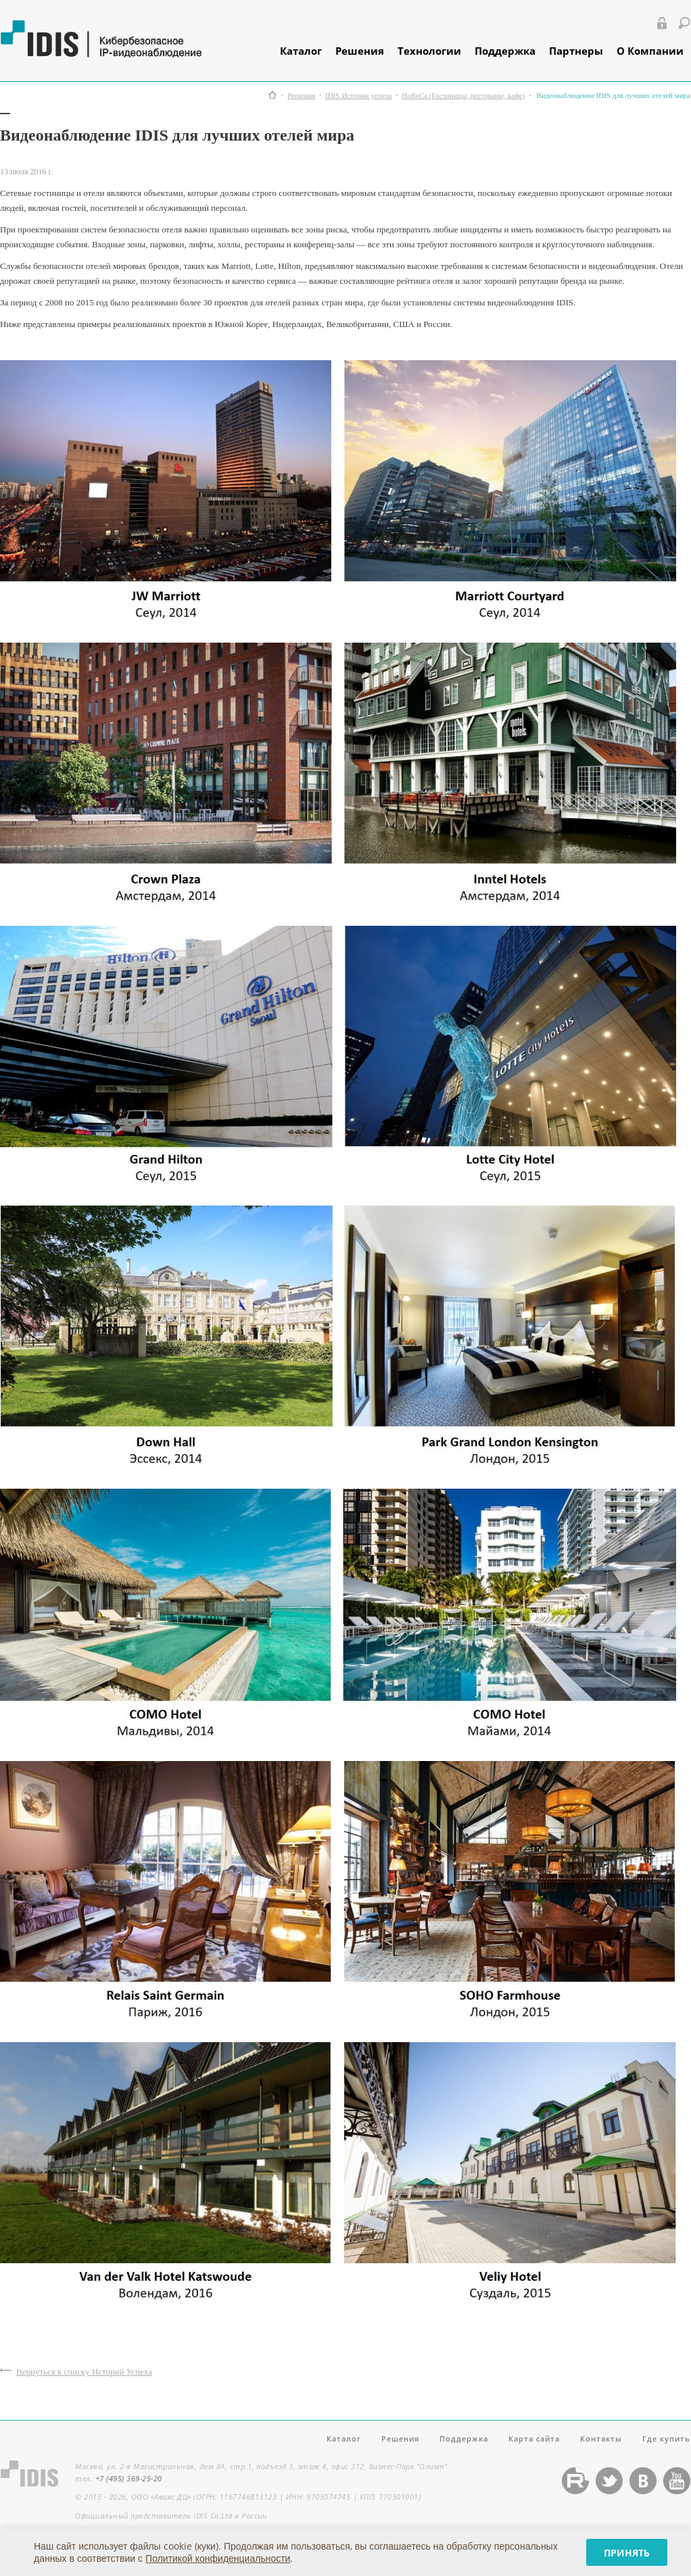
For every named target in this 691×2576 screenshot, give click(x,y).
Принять (627, 2552)
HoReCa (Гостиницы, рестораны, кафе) (463, 95)
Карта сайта (534, 2438)
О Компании (650, 50)
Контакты (601, 2438)
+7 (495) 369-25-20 (128, 2478)
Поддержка (505, 50)
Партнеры (576, 50)
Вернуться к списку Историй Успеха (84, 2372)
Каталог (301, 50)
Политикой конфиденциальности (217, 2558)
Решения (359, 50)
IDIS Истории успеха (358, 95)
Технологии (429, 50)
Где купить (666, 2438)
